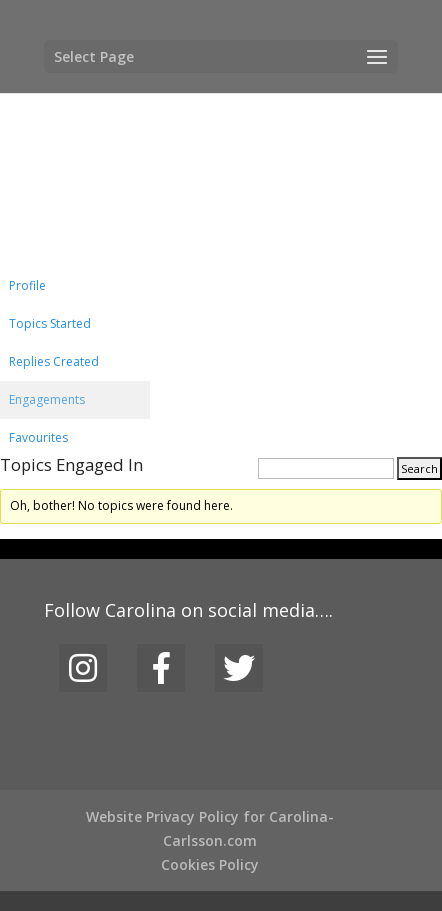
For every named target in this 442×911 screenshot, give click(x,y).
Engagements (47, 399)
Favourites (38, 437)
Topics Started (50, 323)
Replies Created (54, 361)
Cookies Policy (210, 864)
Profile (27, 285)
